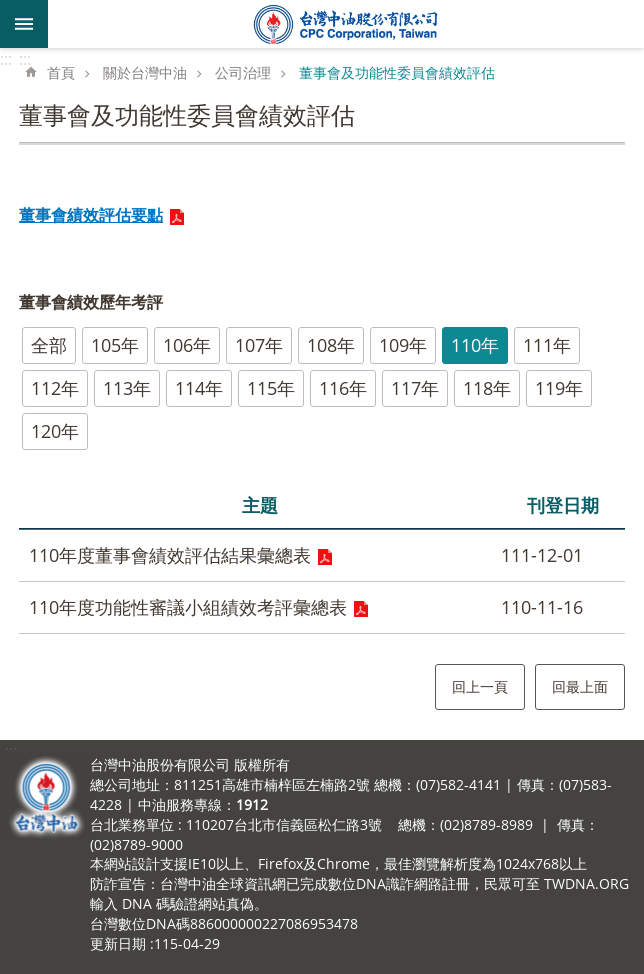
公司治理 (243, 72)
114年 (199, 388)
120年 (55, 431)
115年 (271, 388)
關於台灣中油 (145, 72)
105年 (115, 345)
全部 (49, 345)
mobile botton (24, 24)
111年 (547, 345)
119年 (559, 388)
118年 (487, 388)
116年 (343, 388)
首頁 (61, 72)
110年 (475, 345)
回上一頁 (480, 686)
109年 (403, 345)
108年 (331, 345)
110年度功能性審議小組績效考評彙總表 (188, 607)
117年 (415, 388)
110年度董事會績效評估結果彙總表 (170, 555)
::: (6, 59)
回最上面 (580, 686)
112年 (55, 388)
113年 (127, 388)
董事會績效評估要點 (91, 215)
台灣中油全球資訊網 (346, 24)
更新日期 (118, 943)
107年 (259, 345)
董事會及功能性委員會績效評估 (397, 72)
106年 (187, 345)
